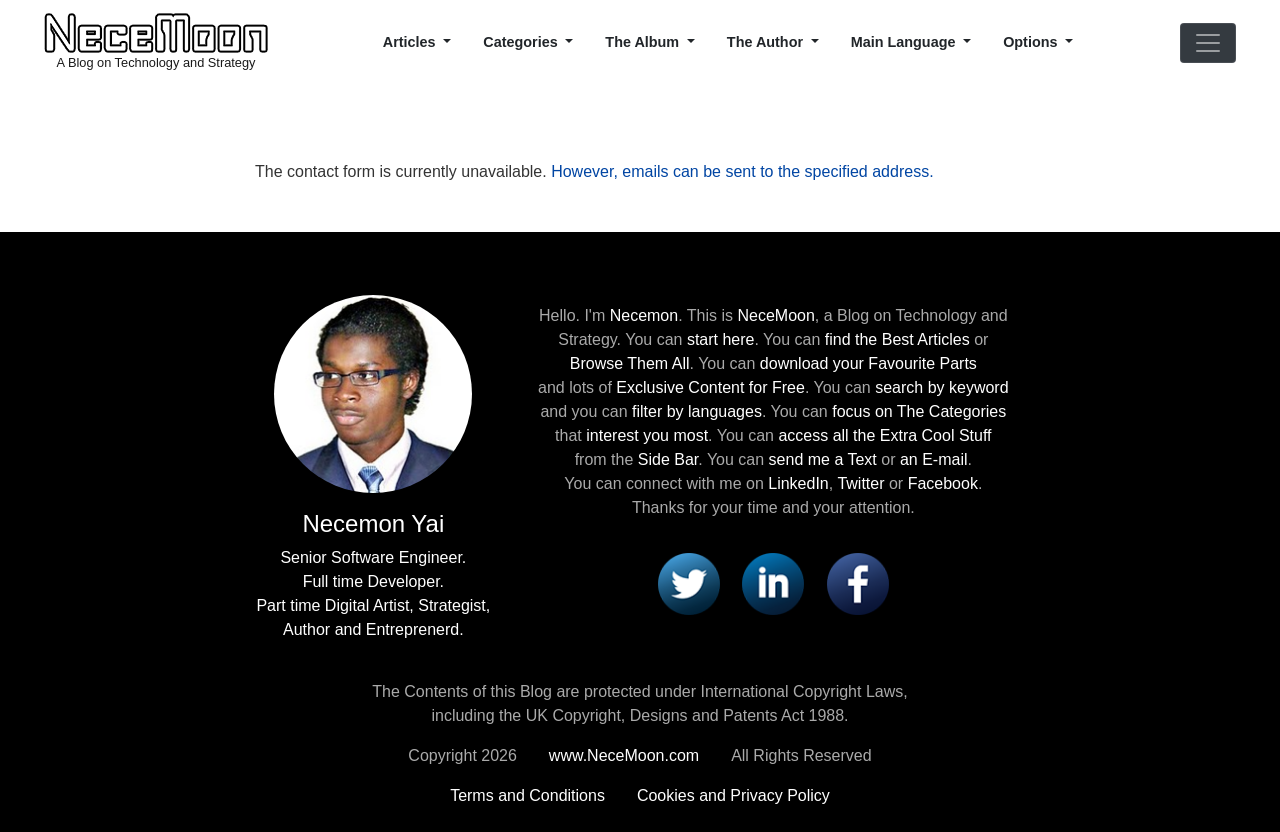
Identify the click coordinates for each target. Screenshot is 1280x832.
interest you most (647, 435)
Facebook (943, 483)
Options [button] (1032, 42)
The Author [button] (767, 42)
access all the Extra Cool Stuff (884, 435)
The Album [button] (644, 42)
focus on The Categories (919, 411)
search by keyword (941, 387)
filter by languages (697, 411)
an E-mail (934, 459)
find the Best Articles (897, 339)
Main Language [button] (905, 42)
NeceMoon (775, 315)
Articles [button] (411, 42)
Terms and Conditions (527, 795)
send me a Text (823, 459)
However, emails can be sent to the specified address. (742, 171)
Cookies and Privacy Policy (733, 795)
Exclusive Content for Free (710, 387)
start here (721, 339)
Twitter (860, 483)
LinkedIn (798, 483)
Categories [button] (522, 42)
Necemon (644, 315)
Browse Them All (630, 363)
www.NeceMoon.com (624, 755)
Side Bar (668, 459)
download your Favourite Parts (868, 363)
